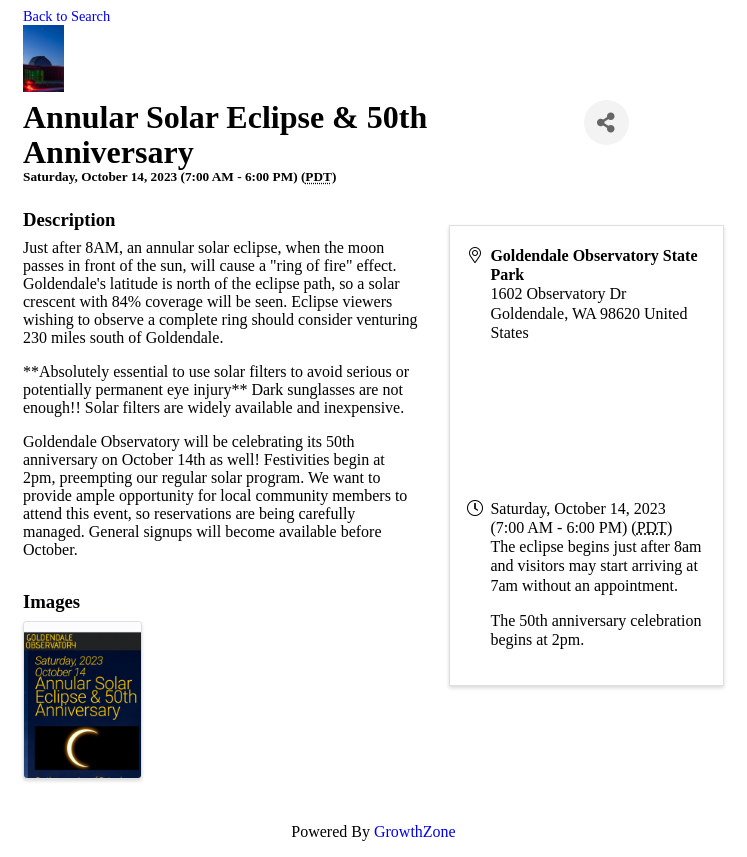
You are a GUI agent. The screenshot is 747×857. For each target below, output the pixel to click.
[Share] (606, 122)
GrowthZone (415, 831)
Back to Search (66, 16)
